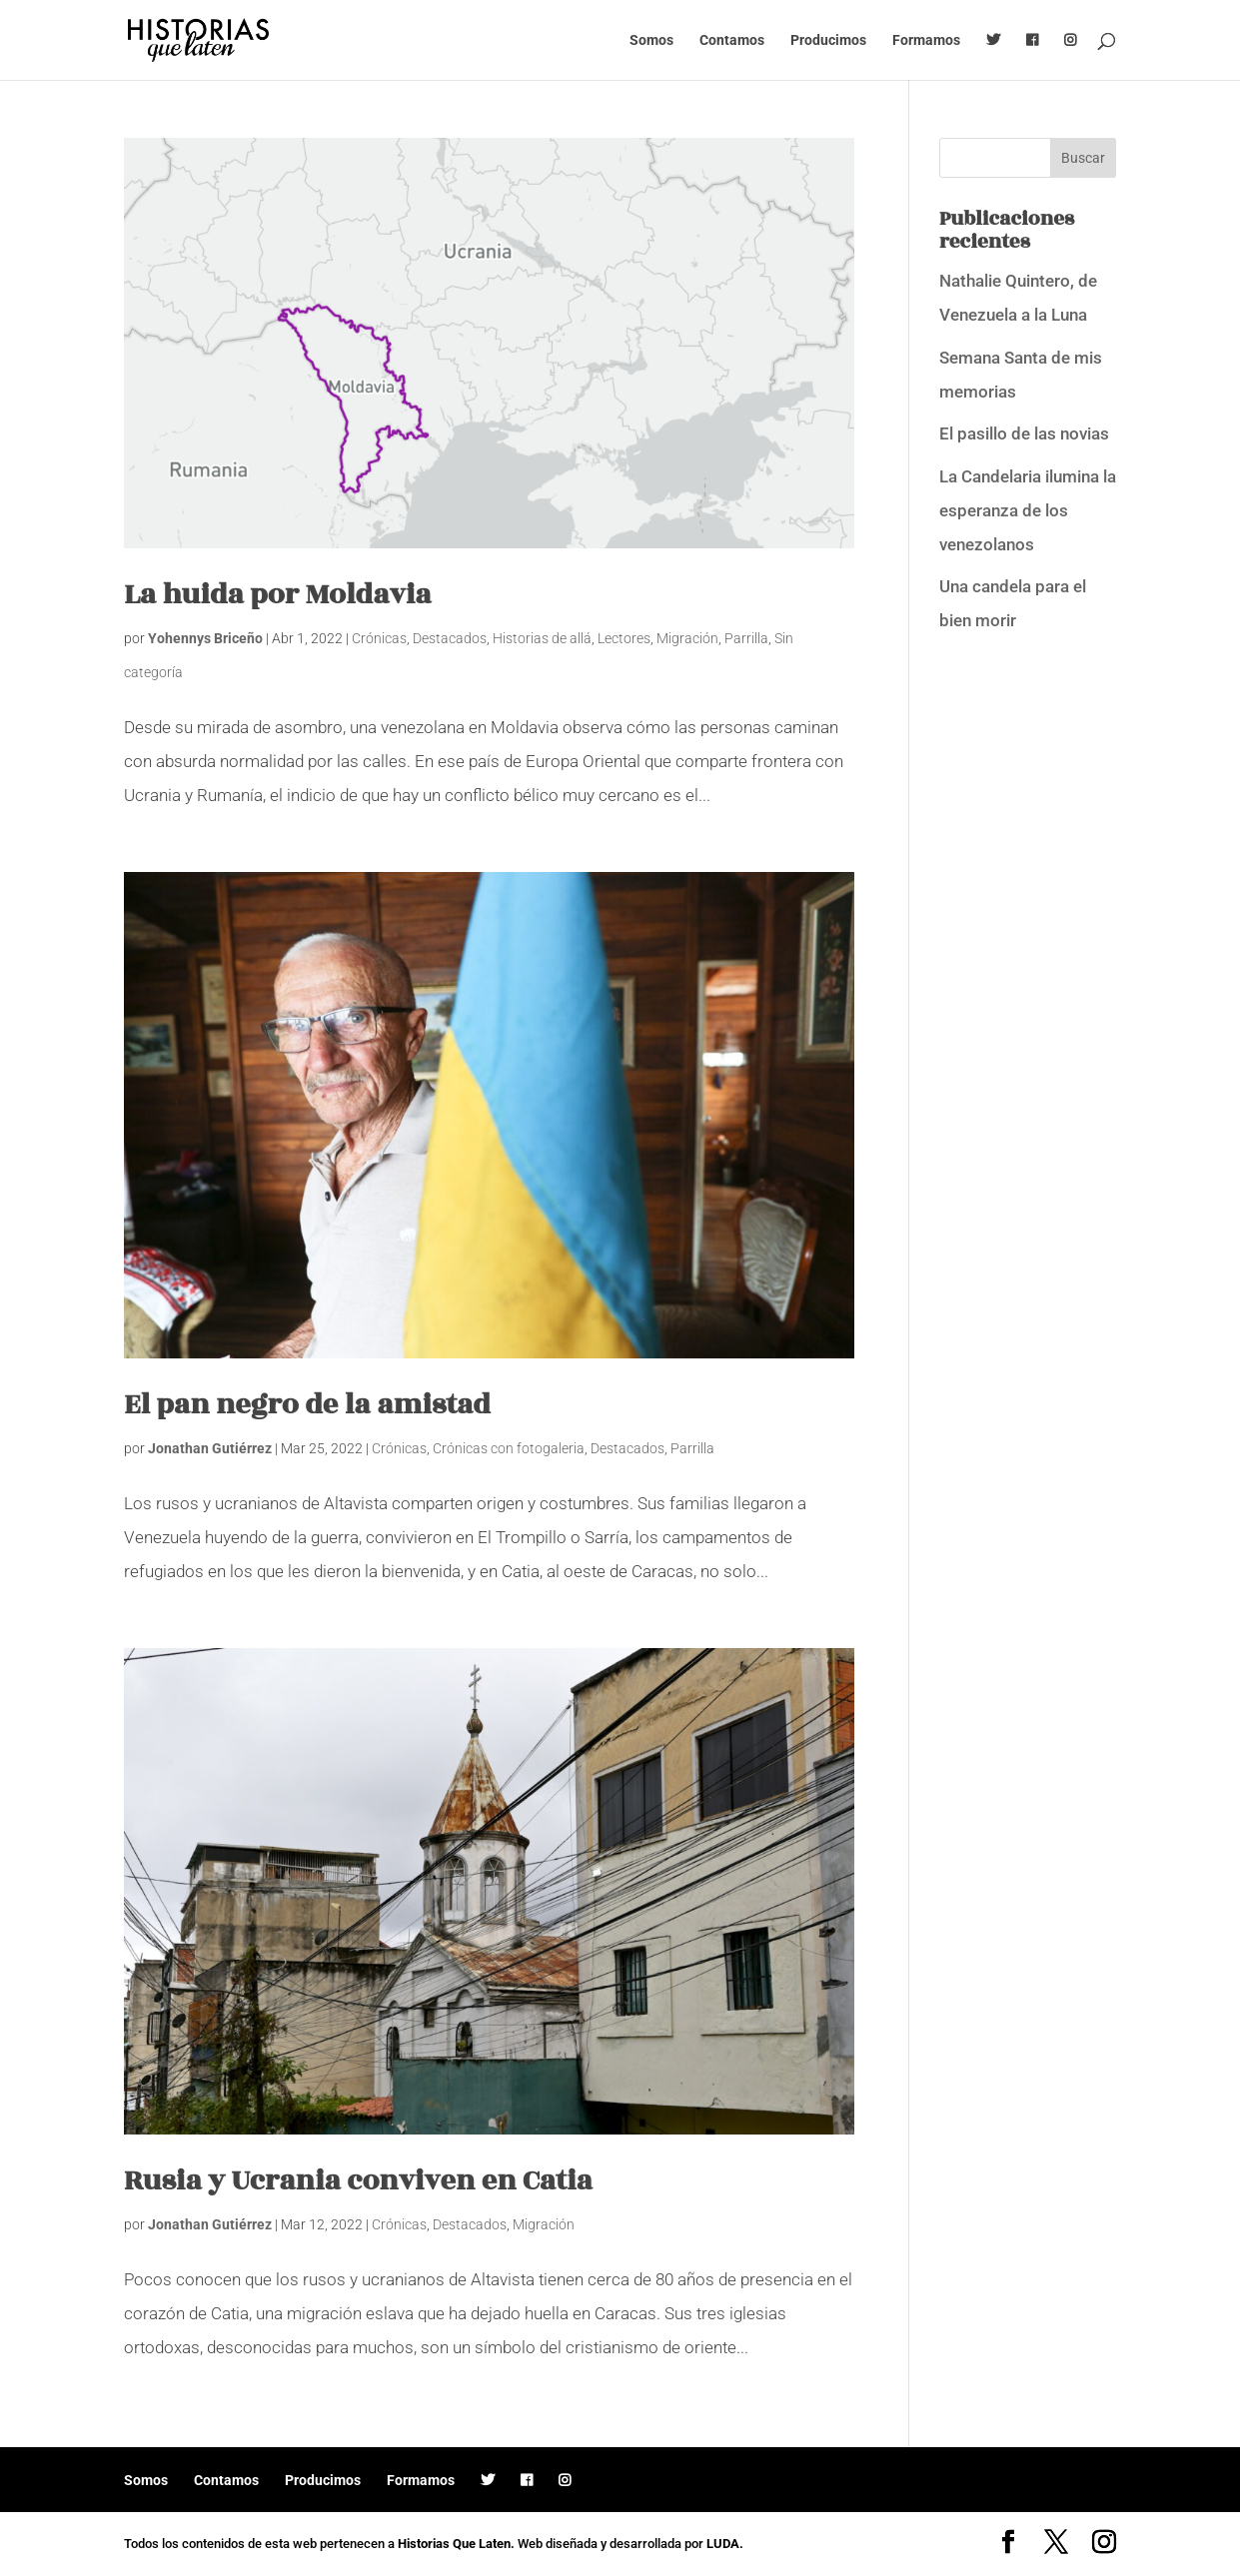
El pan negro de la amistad (307, 1404)
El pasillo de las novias (1024, 433)
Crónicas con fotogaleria (509, 1448)
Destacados (450, 638)
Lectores (624, 638)
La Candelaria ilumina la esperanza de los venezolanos (1027, 510)
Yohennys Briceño (205, 638)
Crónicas (379, 638)
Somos (651, 40)
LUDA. (724, 2543)
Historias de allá (542, 638)
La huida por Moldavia (278, 594)
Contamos (731, 40)
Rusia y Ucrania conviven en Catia (358, 2180)
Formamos (926, 40)
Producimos (828, 40)
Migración (687, 638)
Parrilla (746, 638)
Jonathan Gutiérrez (210, 1448)
